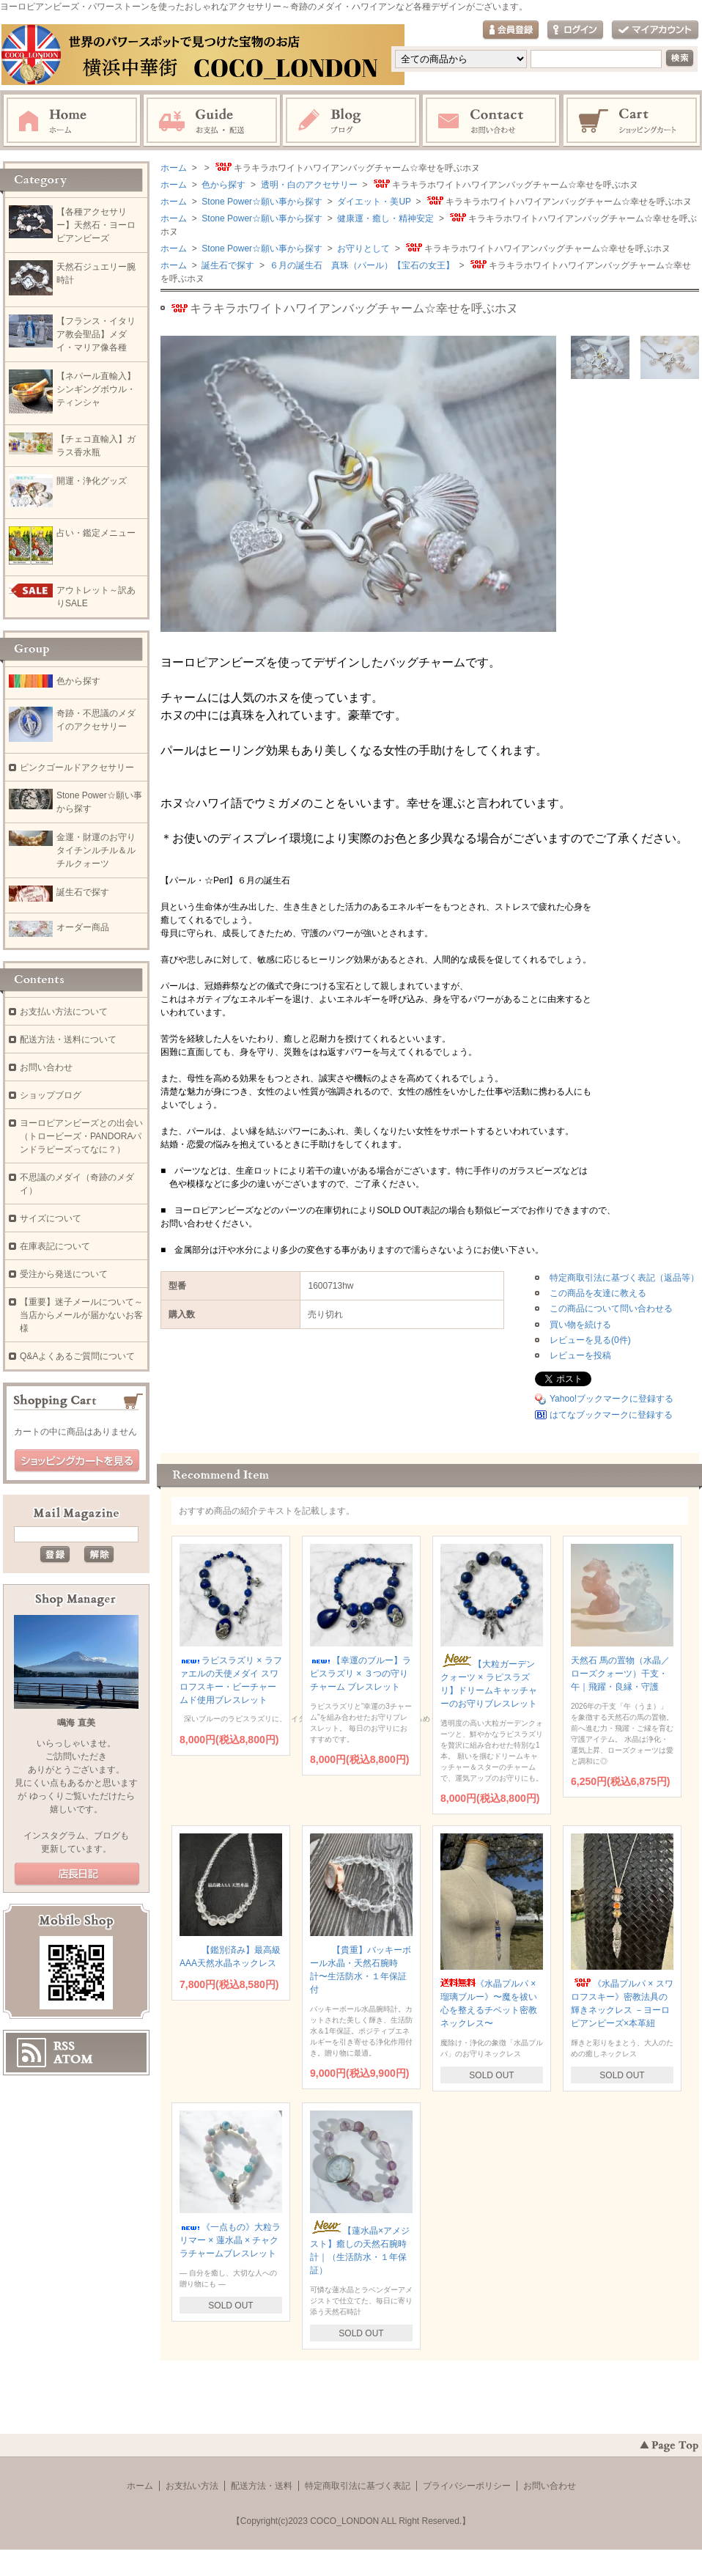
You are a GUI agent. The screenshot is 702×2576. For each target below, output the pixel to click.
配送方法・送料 (261, 2486)
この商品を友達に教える (598, 1293)
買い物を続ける (580, 1325)
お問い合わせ (492, 121)
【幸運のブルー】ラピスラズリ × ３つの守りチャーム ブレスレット (360, 1673)
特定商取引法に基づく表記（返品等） (624, 1278)
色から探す (222, 185)
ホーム (72, 121)
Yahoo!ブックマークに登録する (611, 1399)
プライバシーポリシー (467, 2486)
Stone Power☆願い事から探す (260, 201)
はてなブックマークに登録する (611, 1415)
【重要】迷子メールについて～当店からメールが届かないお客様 (81, 1315)
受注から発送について (64, 1274)
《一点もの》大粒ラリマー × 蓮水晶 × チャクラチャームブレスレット (230, 2240)
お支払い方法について (64, 1012)
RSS (64, 2046)
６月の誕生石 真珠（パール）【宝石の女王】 (360, 265)
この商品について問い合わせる (611, 1308)
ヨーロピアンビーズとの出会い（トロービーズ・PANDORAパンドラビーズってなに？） (81, 1136)
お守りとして (362, 248)
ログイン (575, 30)
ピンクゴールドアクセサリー (77, 767)
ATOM (73, 2059)
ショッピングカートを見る (77, 1461)
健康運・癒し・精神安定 (384, 218)
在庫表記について (55, 1246)
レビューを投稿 (580, 1355)
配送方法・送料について (68, 1039)
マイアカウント (655, 30)
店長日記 (77, 1874)
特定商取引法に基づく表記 (357, 2486)
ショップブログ (50, 1095)
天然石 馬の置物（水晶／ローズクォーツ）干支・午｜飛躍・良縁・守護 (620, 1673)
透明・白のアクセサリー (307, 185)
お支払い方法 (192, 2486)
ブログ (352, 121)
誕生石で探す (226, 265)
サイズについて (50, 1218)
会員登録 (510, 30)
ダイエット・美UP (373, 201)
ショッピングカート (632, 121)
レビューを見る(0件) (590, 1340)
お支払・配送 (212, 121)
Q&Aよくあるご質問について (77, 1356)
